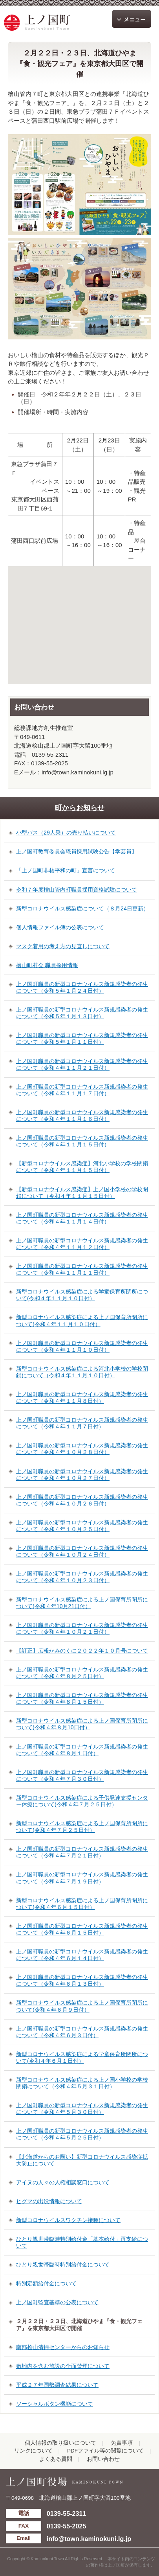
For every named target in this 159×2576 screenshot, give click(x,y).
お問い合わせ (103, 2459)
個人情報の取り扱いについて (60, 2443)
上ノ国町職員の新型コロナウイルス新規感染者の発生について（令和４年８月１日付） (82, 1749)
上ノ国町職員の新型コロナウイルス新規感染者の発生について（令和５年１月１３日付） (82, 1012)
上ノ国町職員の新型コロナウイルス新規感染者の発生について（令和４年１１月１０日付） (82, 1346)
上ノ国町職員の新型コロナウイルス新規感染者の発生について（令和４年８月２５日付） (82, 1672)
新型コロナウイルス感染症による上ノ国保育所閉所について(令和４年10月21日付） (82, 1602)
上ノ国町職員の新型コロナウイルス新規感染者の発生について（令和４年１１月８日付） (82, 1397)
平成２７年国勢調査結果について (57, 2385)
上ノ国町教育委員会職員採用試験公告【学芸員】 (76, 851)
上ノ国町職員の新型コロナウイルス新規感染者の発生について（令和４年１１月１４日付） (82, 1218)
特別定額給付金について (46, 2283)
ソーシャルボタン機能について (54, 2404)
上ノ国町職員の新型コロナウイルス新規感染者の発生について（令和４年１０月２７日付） (82, 1474)
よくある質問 (55, 2459)
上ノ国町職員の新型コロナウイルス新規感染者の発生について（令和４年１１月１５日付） (82, 1141)
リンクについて (33, 2451)
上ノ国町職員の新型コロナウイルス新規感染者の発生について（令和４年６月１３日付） (82, 1980)
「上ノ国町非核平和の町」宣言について (65, 870)
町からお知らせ (79, 808)
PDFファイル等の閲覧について (105, 2451)
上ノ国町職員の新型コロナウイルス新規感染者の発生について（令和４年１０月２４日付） (82, 1551)
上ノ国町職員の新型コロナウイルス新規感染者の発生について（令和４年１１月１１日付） (82, 1269)
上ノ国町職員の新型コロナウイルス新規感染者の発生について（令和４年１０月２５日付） (82, 1525)
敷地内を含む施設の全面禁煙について (63, 2366)
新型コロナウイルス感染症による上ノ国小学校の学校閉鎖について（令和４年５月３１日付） (82, 2083)
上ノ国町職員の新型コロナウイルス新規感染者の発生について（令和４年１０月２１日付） (82, 1628)
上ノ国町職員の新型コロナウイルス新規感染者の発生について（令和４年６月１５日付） (82, 1929)
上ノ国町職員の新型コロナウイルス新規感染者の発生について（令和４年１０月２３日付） (82, 1576)
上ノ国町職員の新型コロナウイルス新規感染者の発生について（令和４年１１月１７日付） (82, 1089)
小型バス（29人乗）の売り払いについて (66, 832)
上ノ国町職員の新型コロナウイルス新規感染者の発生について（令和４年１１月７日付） (82, 1423)
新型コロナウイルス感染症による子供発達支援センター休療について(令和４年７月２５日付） (82, 1801)
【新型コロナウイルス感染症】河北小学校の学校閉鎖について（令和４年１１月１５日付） (82, 1166)
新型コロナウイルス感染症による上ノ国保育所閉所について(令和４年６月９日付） (82, 2005)
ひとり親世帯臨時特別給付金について (63, 2264)
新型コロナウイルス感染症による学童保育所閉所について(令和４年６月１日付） (82, 2057)
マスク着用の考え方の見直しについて (63, 946)
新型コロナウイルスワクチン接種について (68, 2220)
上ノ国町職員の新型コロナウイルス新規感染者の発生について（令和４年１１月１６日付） (82, 1115)
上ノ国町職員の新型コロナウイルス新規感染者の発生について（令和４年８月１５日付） (82, 1698)
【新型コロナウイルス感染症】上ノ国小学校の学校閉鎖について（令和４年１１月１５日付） (82, 1192)
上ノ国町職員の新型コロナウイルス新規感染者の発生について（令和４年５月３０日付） (82, 2108)
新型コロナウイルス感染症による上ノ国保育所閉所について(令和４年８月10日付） (82, 1723)
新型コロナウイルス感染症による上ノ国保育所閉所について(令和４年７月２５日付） (82, 1826)
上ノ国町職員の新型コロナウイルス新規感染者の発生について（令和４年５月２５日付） (82, 2134)
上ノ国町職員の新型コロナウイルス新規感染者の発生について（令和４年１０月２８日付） (82, 1448)
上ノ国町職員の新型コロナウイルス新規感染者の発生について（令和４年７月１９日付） (82, 1877)
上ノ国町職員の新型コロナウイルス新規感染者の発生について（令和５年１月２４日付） (82, 987)
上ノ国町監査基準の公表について (57, 2302)
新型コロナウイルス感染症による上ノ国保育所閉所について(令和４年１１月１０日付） (82, 1320)
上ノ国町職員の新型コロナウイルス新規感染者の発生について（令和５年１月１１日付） (82, 1038)
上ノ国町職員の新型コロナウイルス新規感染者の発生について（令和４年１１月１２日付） (82, 1243)
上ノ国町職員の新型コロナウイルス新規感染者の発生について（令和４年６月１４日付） (82, 1954)
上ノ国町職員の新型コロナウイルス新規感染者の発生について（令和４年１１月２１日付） (82, 1064)
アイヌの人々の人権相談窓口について (63, 2182)
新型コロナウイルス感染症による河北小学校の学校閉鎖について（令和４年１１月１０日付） (82, 1371)
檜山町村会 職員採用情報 (47, 965)
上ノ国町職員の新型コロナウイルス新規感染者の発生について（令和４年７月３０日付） (82, 1775)
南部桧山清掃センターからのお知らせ (63, 2347)
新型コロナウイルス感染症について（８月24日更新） (82, 908)
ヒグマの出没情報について (49, 2201)
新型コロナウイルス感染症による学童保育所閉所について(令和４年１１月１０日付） (82, 1294)
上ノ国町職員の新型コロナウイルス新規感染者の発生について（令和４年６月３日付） (82, 2031)
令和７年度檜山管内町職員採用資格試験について (76, 889)
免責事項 (122, 2443)
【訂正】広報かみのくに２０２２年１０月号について (82, 1650)
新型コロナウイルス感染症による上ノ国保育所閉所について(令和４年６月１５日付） (82, 1903)
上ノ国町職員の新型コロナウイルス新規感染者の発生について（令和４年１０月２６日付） (82, 1500)
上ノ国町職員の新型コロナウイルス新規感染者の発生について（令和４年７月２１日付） (82, 1852)
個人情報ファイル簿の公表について (60, 927)
